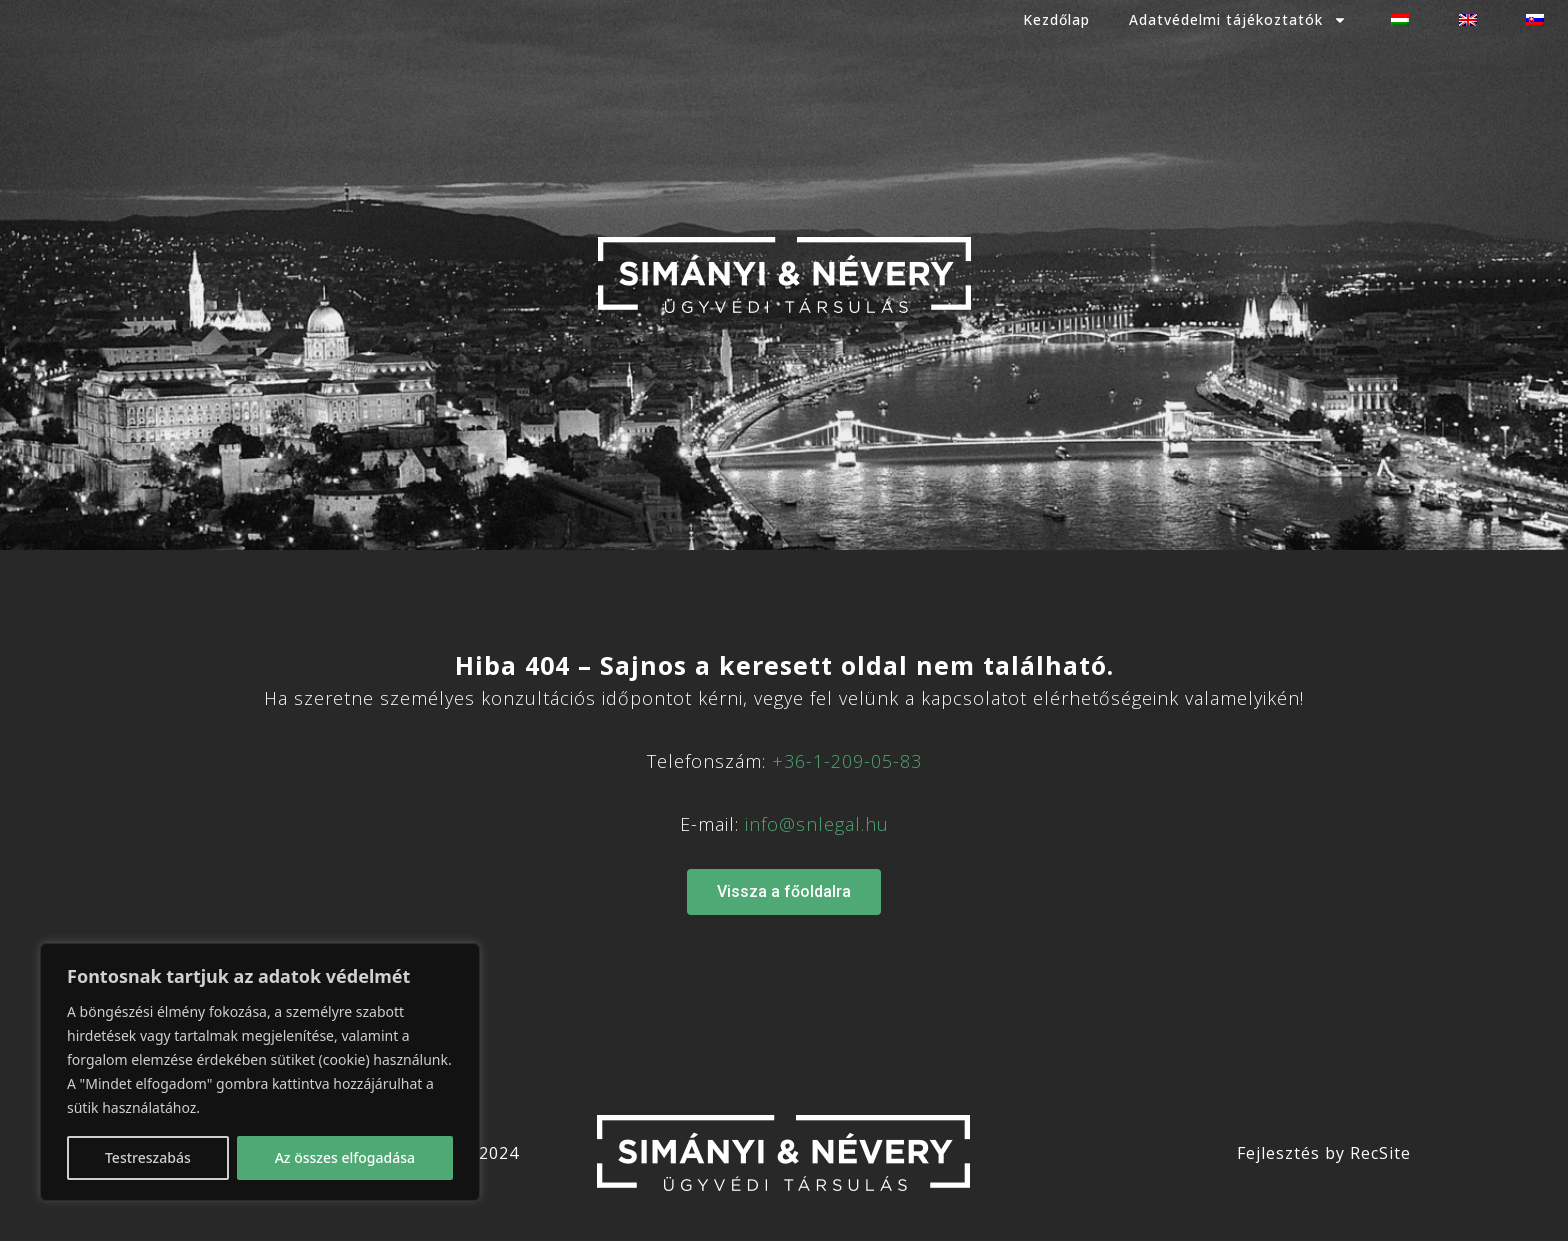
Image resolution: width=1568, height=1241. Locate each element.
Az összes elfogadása (345, 1157)
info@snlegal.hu (817, 824)
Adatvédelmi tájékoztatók (1234, 20)
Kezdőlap (1051, 19)
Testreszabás (148, 1157)
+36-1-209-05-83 (847, 761)
